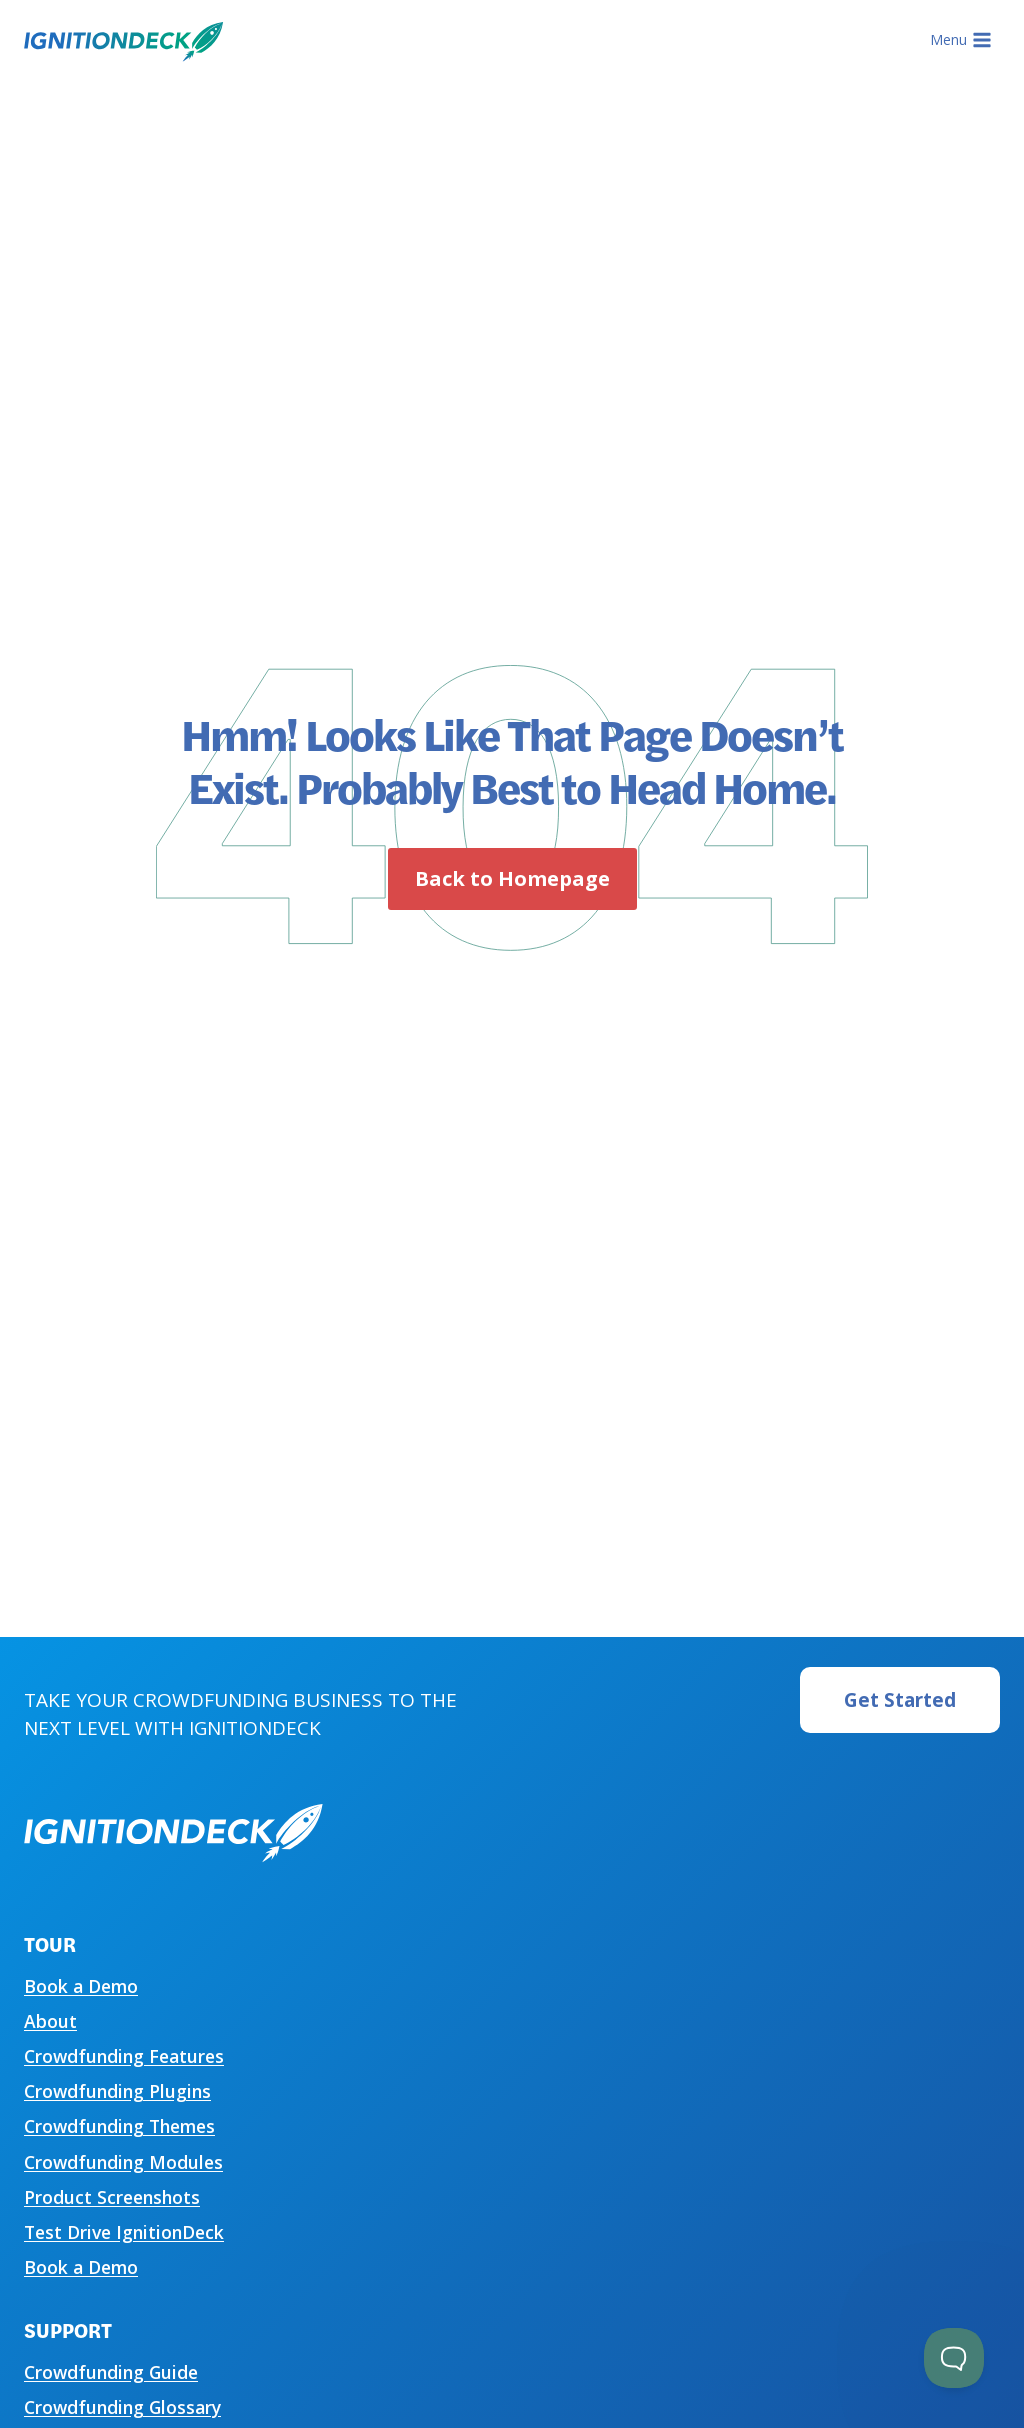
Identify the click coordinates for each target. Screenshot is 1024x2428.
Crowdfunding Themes (119, 2126)
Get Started (900, 1700)
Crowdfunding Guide (111, 2372)
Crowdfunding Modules (123, 2162)
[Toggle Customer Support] (954, 2358)
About (50, 2021)
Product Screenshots (112, 2197)
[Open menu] (960, 40)
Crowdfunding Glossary (122, 2407)
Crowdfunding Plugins (117, 2091)
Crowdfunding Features (124, 2056)
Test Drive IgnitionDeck (124, 2232)
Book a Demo (81, 1986)
